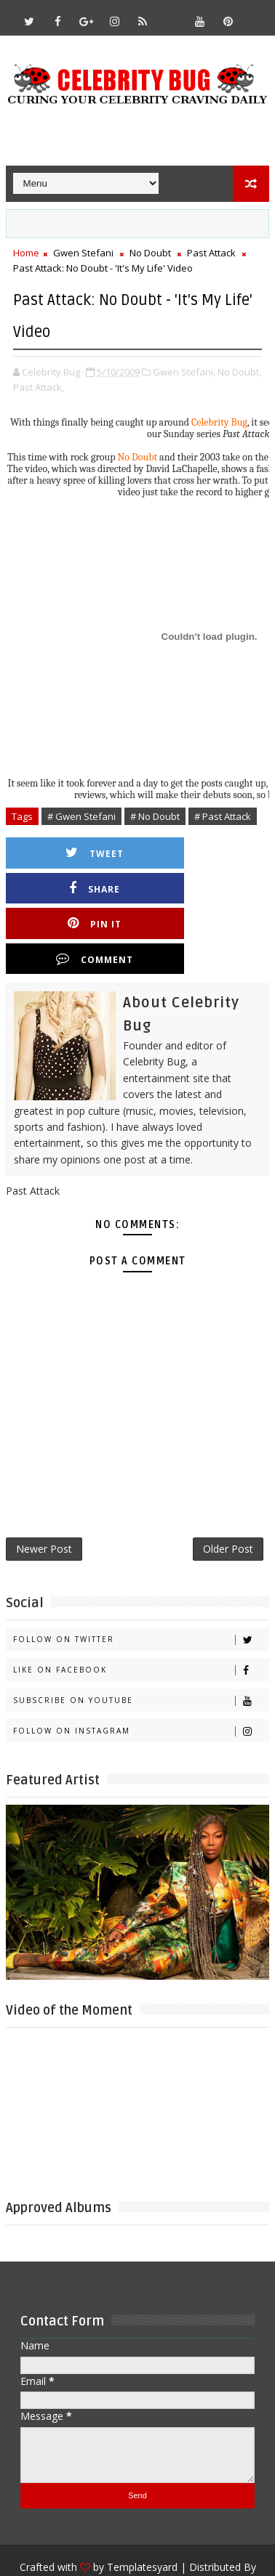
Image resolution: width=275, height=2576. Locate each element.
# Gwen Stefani (81, 816)
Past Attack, (38, 387)
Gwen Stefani (83, 252)
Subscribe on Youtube (141, 1637)
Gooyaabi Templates (138, 2525)
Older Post (228, 1483)
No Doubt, (239, 371)
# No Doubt (155, 816)
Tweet (80, 853)
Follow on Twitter (141, 1576)
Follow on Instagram (141, 1667)
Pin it (80, 888)
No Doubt (150, 252)
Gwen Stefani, (184, 371)
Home (26, 252)
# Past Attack (222, 816)
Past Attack (211, 252)
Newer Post (44, 1483)
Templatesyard (142, 2504)
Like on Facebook (141, 1606)
